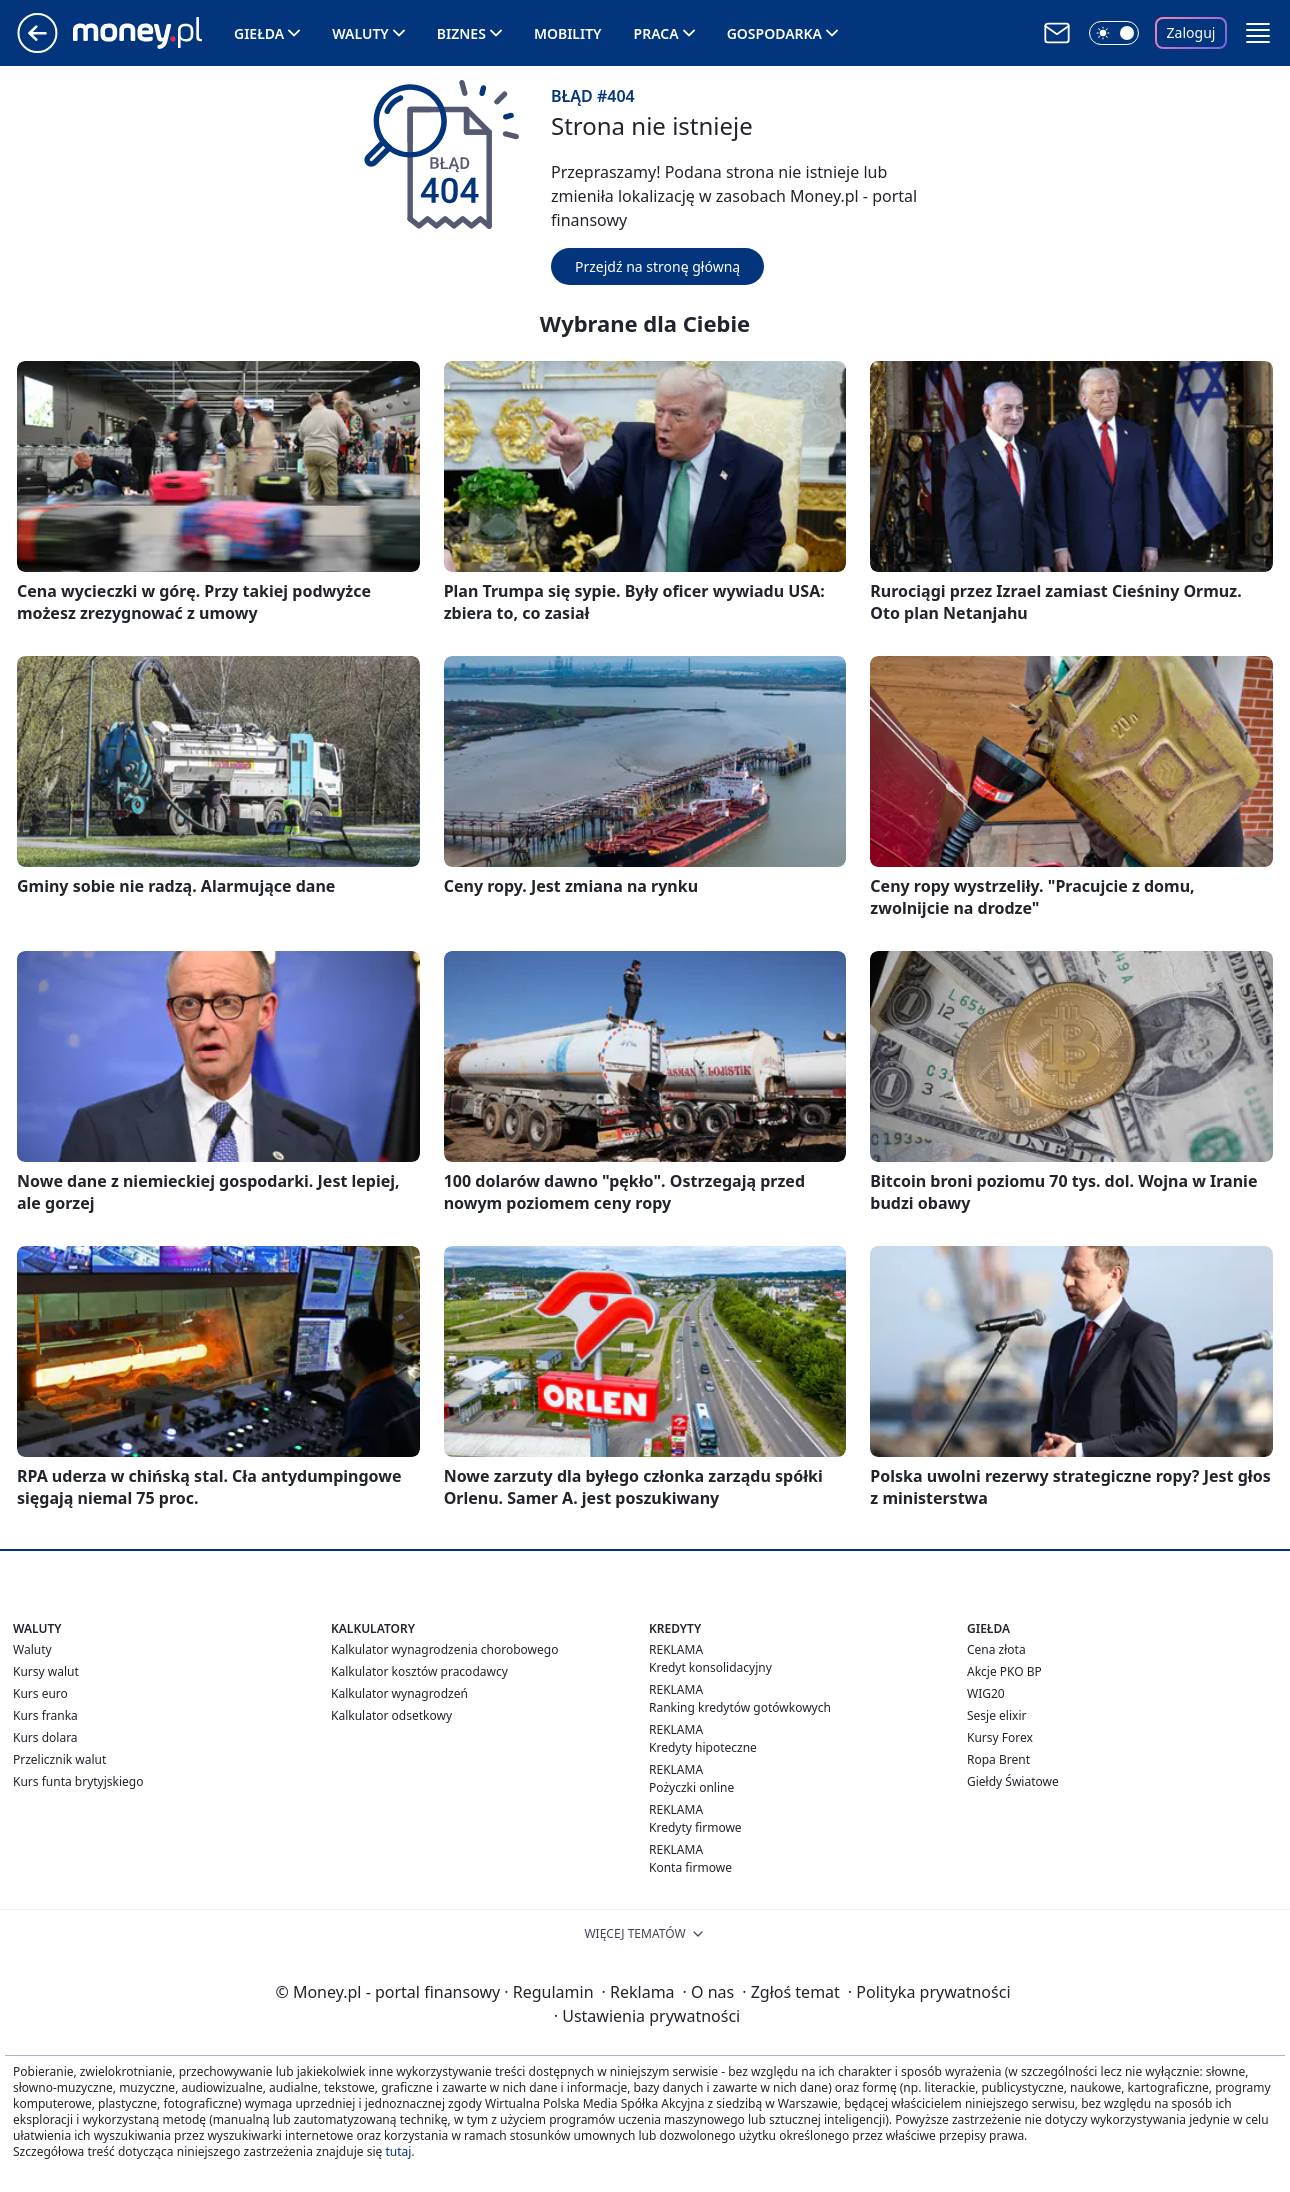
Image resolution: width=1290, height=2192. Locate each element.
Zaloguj (1191, 32)
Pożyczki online (691, 1787)
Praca (656, 33)
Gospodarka (774, 33)
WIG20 (986, 1693)
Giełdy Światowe (1013, 1781)
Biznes (461, 33)
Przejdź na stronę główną (657, 266)
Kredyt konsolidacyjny (710, 1667)
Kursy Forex (1000, 1737)
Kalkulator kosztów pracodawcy (419, 1671)
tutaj (398, 2151)
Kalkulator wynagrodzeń (399, 1693)
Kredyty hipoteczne (703, 1747)
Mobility (568, 33)
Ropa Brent (998, 1759)
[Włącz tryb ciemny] (1114, 33)
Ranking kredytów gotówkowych (740, 1707)
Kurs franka (45, 1715)
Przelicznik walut (59, 1759)
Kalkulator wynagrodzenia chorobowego (444, 1649)
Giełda (259, 33)
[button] (1258, 33)
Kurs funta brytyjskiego (78, 1781)
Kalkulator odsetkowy (391, 1715)
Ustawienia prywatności (647, 2016)
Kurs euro (40, 1693)
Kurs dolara (45, 1737)
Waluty (360, 33)
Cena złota (996, 1649)
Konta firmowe (690, 1867)
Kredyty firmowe (695, 1827)
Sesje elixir (996, 1715)
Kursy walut (46, 1671)
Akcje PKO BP (1004, 1671)
